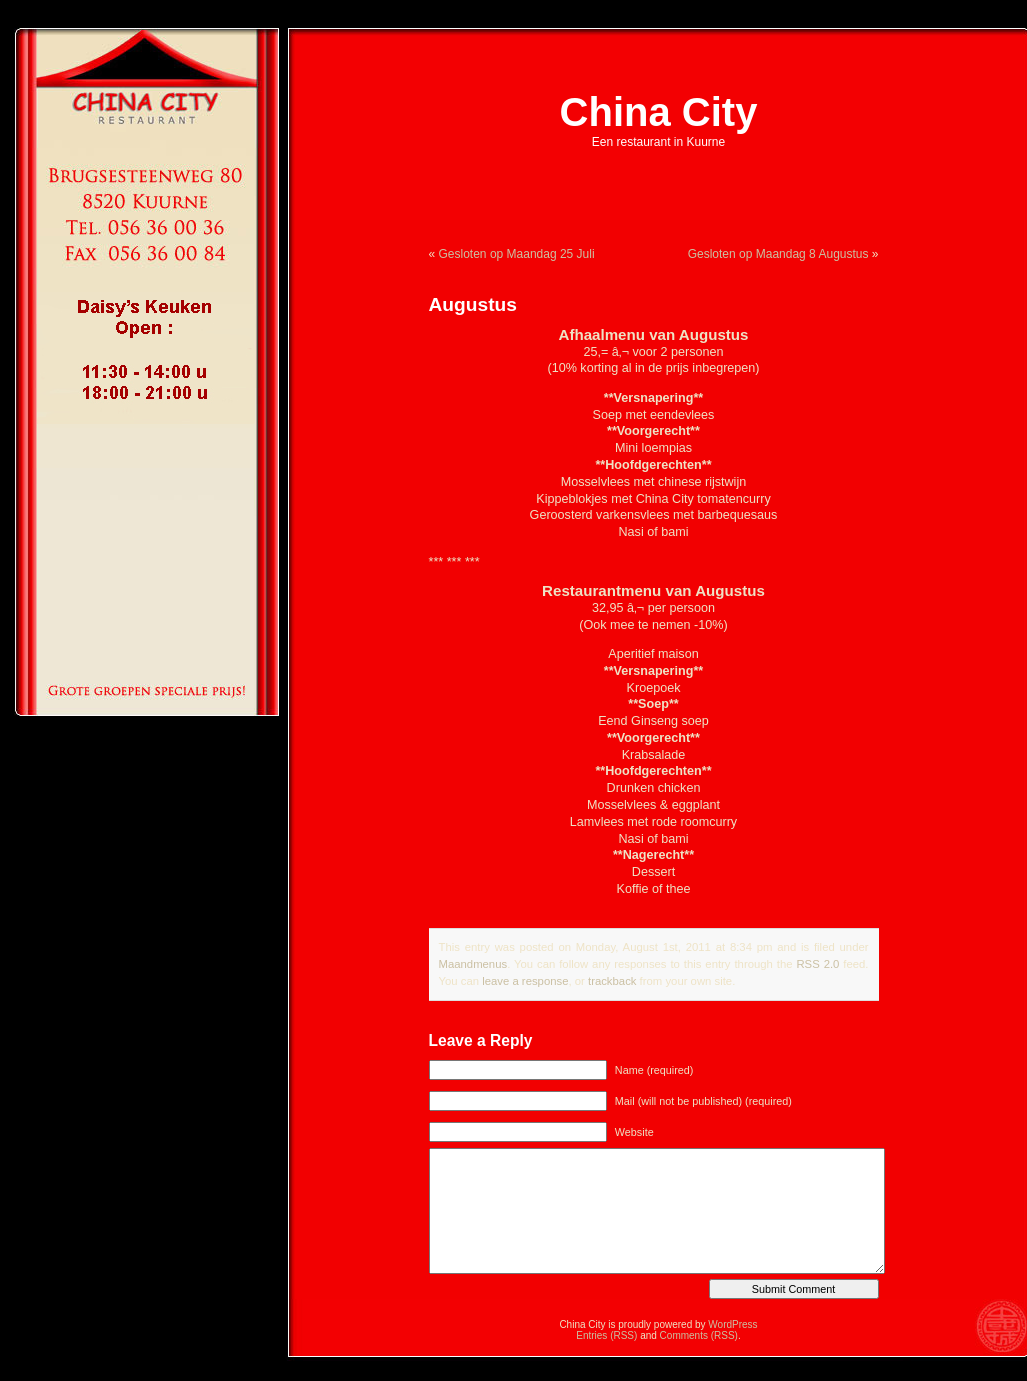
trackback (612, 981)
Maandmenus (473, 964)
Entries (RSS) (606, 1335)
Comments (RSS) (699, 1335)
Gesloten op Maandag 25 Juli (517, 254)
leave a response (525, 981)
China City (659, 112)
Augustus (473, 304)
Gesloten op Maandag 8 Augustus (778, 254)
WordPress (732, 1324)
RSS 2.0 (817, 964)
